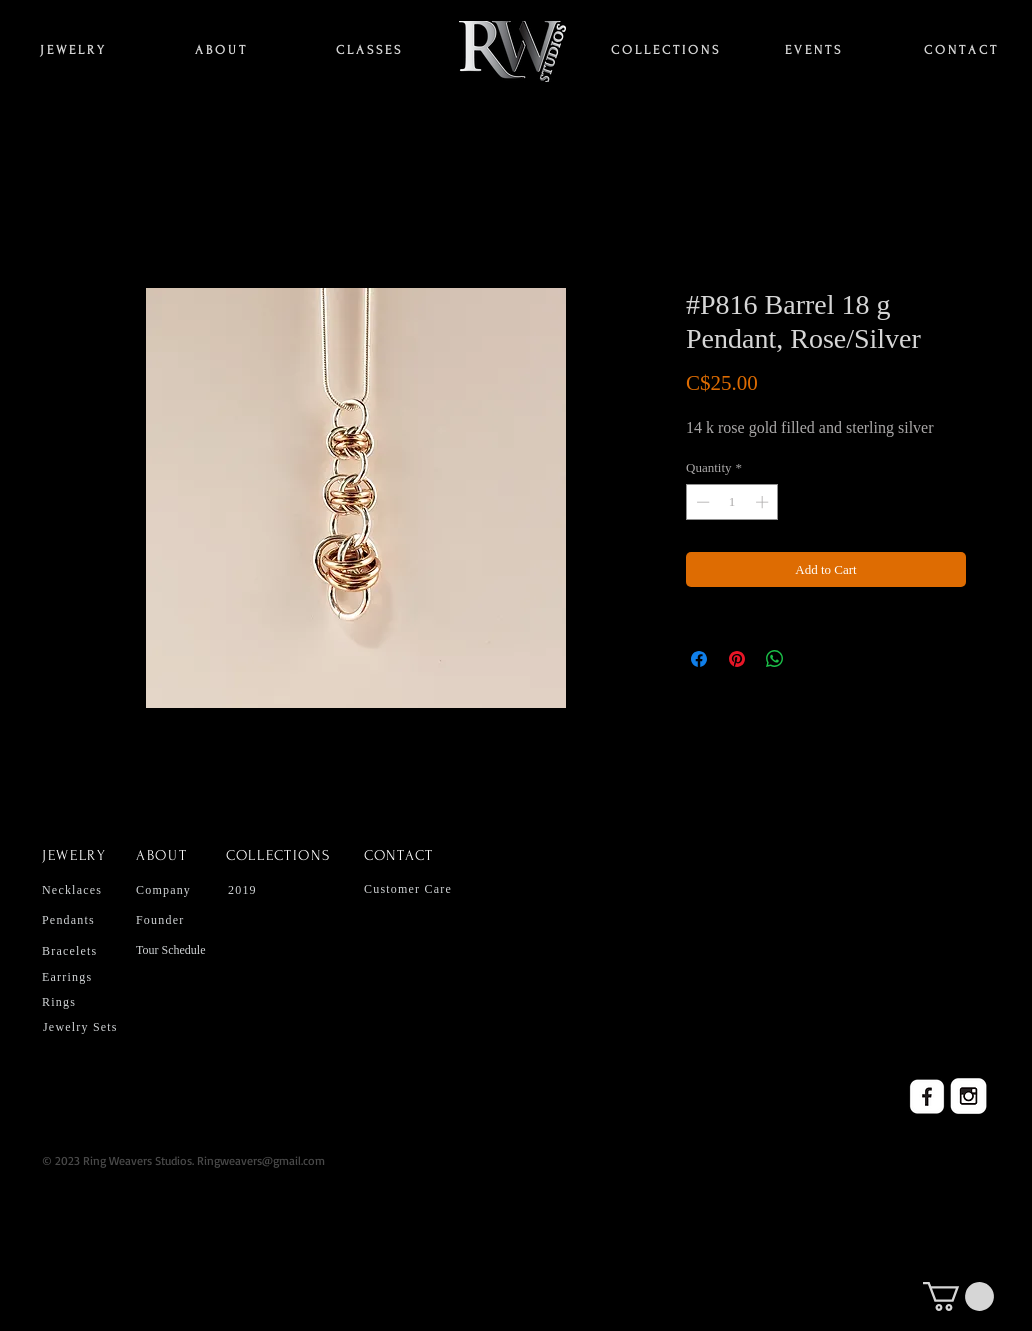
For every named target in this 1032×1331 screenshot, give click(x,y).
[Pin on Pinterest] (737, 659)
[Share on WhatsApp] (775, 659)
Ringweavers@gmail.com (261, 1160)
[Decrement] (701, 502)
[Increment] (764, 502)
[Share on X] (813, 659)
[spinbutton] (732, 502)
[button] (958, 1296)
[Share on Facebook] (699, 659)
